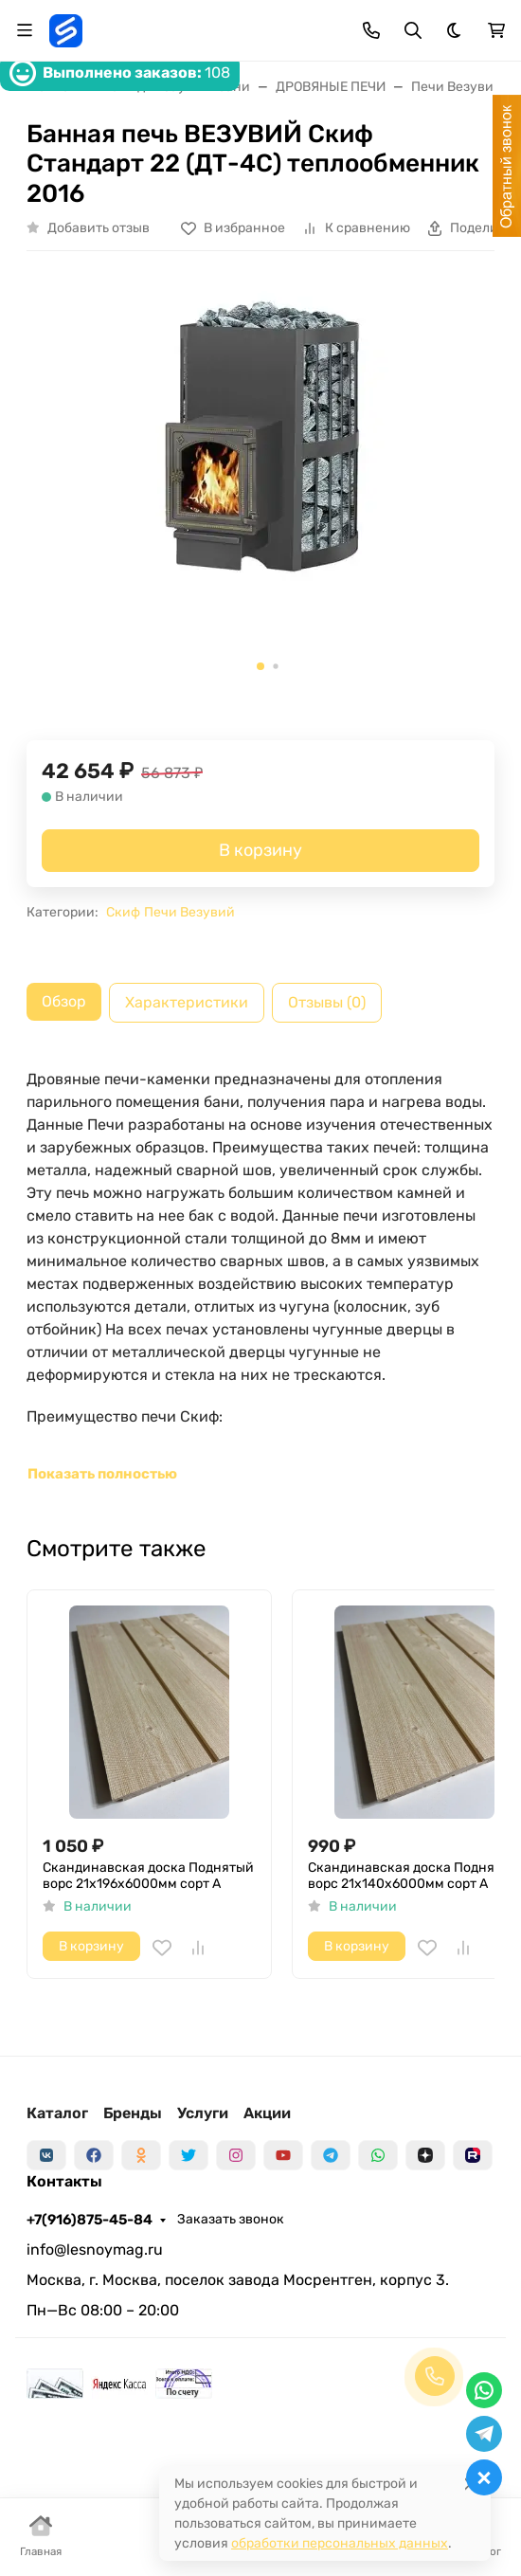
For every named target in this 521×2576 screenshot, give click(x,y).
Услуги (202, 2113)
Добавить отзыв (98, 228)
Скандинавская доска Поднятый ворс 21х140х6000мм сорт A (413, 1876)
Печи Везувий (189, 912)
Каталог (57, 2113)
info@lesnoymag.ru (95, 2249)
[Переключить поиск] (413, 30)
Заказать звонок (230, 2219)
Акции (267, 2113)
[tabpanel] (260, 1276)
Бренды (132, 2113)
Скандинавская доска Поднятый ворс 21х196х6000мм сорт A (148, 1876)
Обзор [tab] (64, 1001)
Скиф (123, 912)
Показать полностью (102, 1473)
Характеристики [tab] (186, 1002)
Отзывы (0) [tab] (327, 1002)
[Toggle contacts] (371, 30)
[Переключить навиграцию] (25, 30)
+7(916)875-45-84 (90, 2219)
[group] (260, 480)
